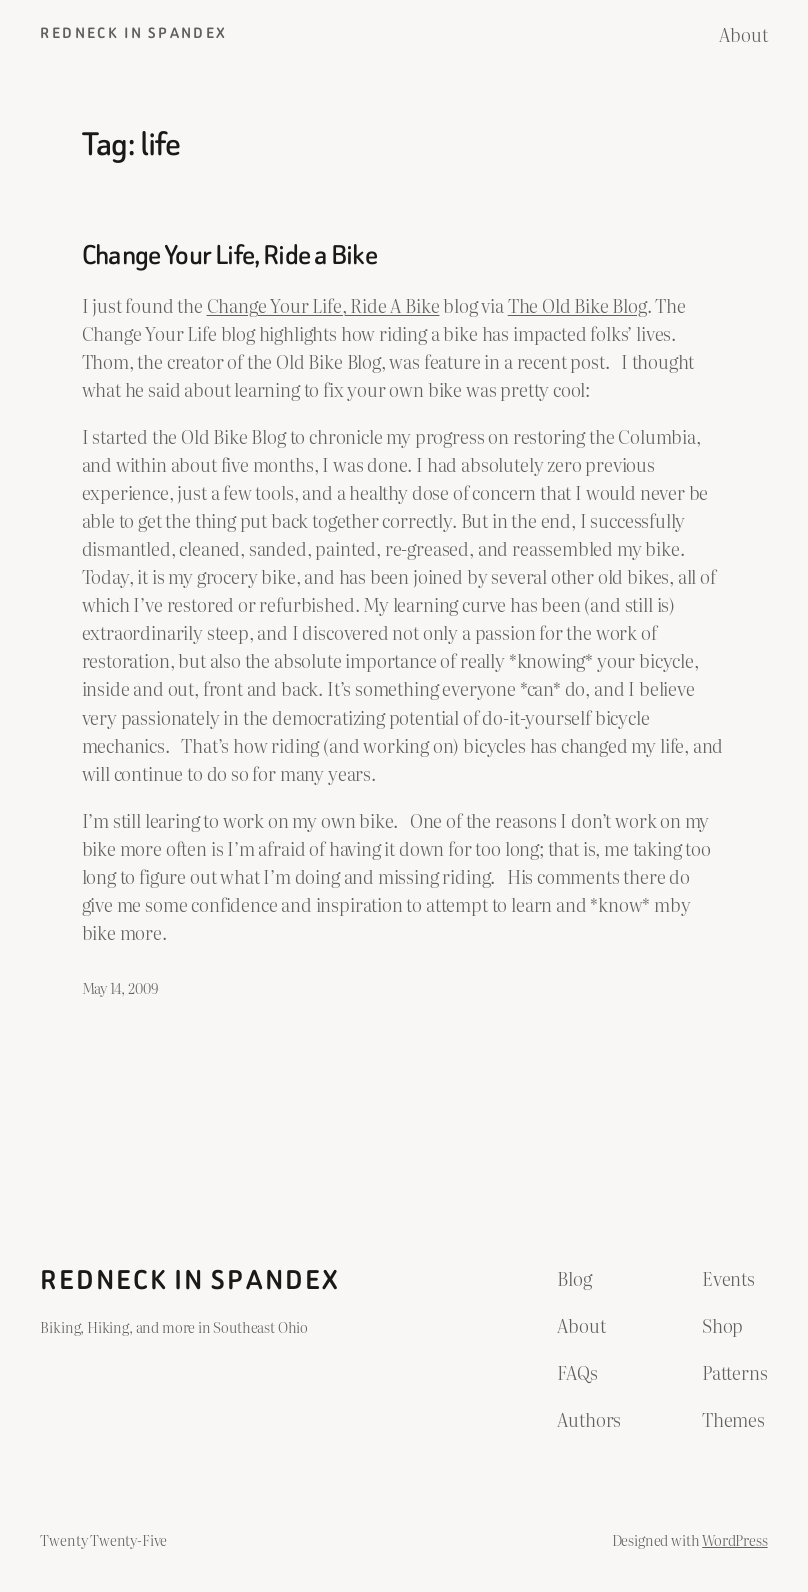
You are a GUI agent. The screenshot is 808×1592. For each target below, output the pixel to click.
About (743, 34)
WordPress (734, 1539)
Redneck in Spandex (133, 33)
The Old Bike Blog (577, 305)
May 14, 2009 (120, 987)
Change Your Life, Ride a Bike (230, 255)
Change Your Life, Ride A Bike (323, 305)
